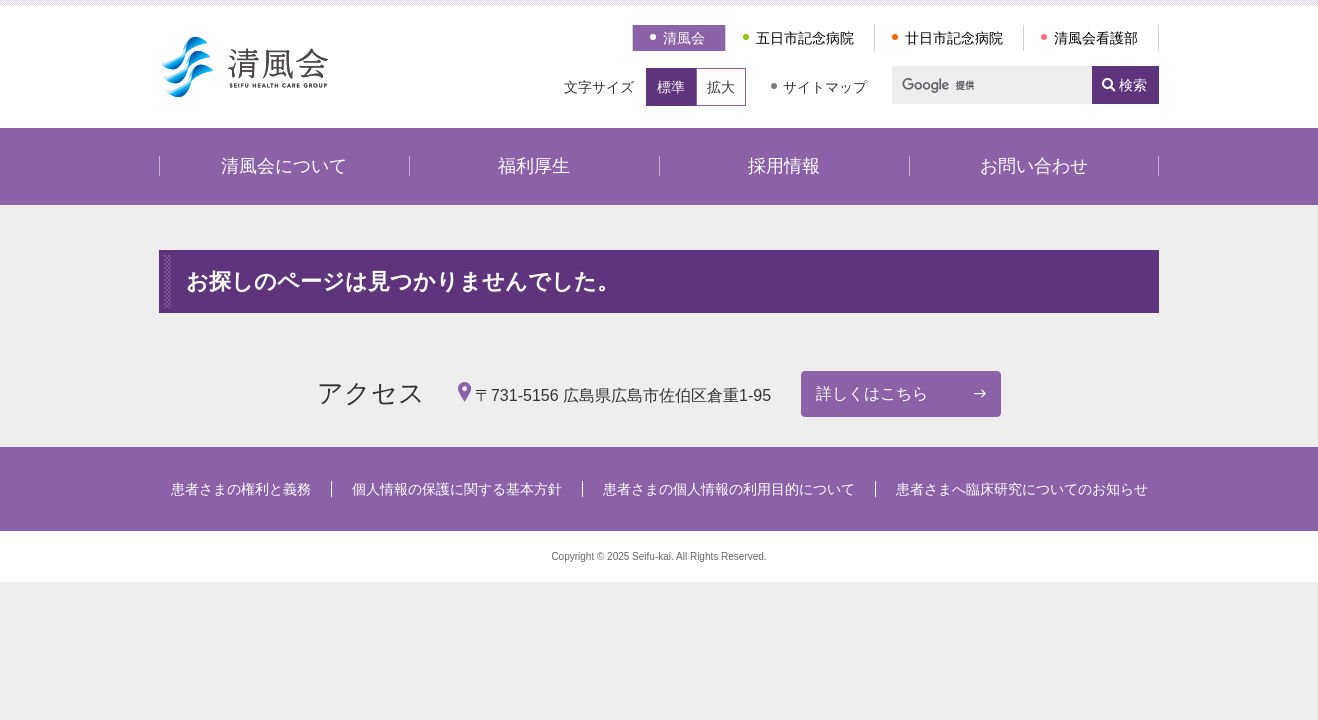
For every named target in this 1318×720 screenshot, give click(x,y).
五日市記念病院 (805, 38)
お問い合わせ (1034, 166)
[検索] (983, 85)
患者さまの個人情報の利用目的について (729, 489)
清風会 (684, 38)
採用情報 (784, 166)
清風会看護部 (1096, 38)
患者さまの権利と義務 (241, 489)
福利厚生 (534, 166)
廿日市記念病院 (954, 38)
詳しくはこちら (872, 393)
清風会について (284, 166)
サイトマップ (825, 87)
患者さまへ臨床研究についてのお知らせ (1022, 489)
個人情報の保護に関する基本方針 (457, 489)
